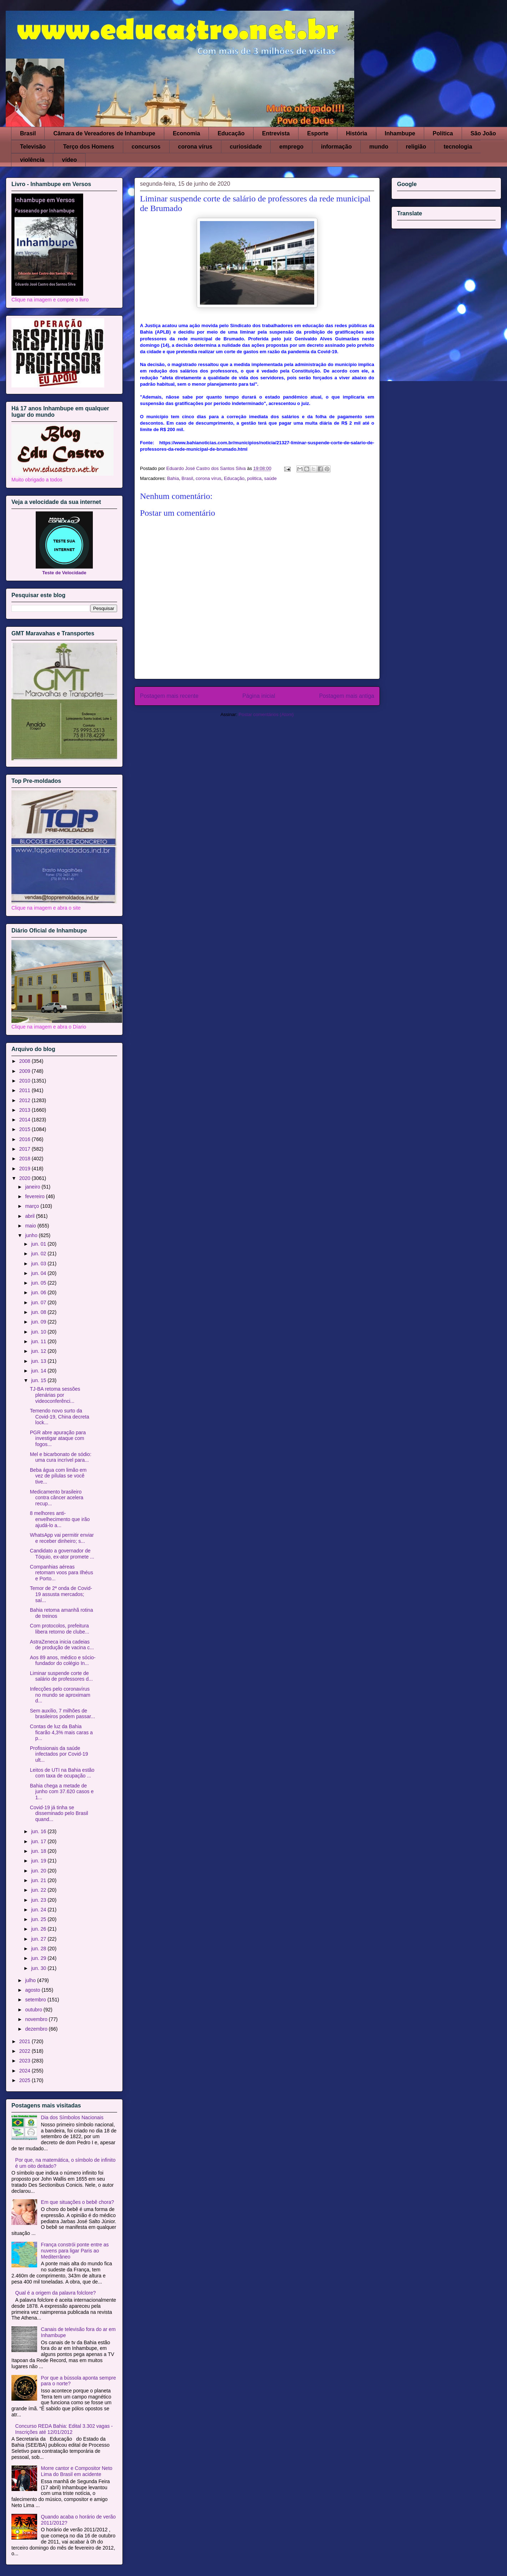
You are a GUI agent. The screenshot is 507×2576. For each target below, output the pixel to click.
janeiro (33, 1187)
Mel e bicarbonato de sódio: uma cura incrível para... (60, 1457)
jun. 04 (39, 1273)
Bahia (173, 478)
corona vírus (195, 147)
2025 (25, 2080)
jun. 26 (39, 1929)
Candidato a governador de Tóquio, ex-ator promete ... (62, 1554)
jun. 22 (39, 1890)
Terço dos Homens (88, 147)
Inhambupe (400, 133)
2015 (25, 1129)
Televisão (33, 147)
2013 (25, 1110)
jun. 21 (39, 1880)
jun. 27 (39, 1939)
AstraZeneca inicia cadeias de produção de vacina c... (62, 1645)
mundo (378, 147)
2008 (25, 1061)
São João (483, 133)
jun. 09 (39, 1322)
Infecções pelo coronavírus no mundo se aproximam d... (60, 1695)
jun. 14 (39, 1371)
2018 (25, 1158)
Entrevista (276, 133)
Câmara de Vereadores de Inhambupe (104, 133)
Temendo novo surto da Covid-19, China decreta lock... (59, 1417)
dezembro (37, 2029)
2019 (25, 1168)
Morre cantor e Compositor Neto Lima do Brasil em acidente (76, 2471)
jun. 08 (39, 1312)
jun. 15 (39, 1380)
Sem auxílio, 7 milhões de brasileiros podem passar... (62, 1714)
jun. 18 (39, 1851)
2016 (25, 1139)
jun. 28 (39, 1948)
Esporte (317, 133)
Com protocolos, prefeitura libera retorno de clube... (59, 1629)
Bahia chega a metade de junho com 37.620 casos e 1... (62, 1792)
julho (31, 1980)
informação (336, 147)
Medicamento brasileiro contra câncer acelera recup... (57, 1498)
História (356, 133)
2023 (25, 2061)
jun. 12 (39, 1351)
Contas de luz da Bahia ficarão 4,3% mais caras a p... (61, 1732)
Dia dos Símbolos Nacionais (72, 2117)
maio (31, 1226)
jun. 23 (39, 1900)
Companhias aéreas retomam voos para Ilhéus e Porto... (61, 1573)
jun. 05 (39, 1283)
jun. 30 (39, 1968)
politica (254, 478)
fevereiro (35, 1196)
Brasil (28, 133)
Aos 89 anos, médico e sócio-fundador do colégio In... (63, 1660)
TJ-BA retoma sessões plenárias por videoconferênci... (55, 1395)
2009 (25, 1071)
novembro (37, 2019)
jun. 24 (39, 1909)
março (32, 1206)
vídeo (69, 160)
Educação (231, 133)
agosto (33, 1990)
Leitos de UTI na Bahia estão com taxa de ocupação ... (62, 1773)
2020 (25, 1178)
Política (443, 133)
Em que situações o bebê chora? (77, 2202)
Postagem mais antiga (346, 696)
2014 (25, 1119)
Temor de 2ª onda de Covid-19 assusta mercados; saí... (61, 1594)
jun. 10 (39, 1332)
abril (30, 1216)
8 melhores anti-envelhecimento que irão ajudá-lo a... (60, 1519)
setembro (36, 1999)
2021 (25, 2041)
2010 (25, 1081)
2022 (25, 2051)
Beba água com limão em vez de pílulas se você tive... (58, 1476)
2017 (25, 1149)
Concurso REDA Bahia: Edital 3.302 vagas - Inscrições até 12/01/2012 (64, 2429)
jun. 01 (39, 1244)
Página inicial (258, 696)
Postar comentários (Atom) (266, 714)
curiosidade (246, 147)
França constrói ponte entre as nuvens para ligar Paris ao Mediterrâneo (75, 2251)
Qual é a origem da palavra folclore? (55, 2293)
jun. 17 (39, 1841)
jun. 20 (39, 1871)
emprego (291, 147)
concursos (146, 147)
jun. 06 (39, 1292)
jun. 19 (39, 1861)
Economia (186, 133)
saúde (270, 478)
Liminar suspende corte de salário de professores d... (61, 1676)
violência (32, 160)
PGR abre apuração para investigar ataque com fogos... (58, 1438)
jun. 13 (39, 1361)
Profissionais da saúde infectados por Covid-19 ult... (59, 1754)
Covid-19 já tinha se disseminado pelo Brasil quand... (59, 1813)
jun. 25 (39, 1919)
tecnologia (457, 147)
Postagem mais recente (169, 696)
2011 (25, 1090)
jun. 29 (39, 1958)
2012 (25, 1100)
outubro (34, 2009)
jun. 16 (39, 1831)
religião (416, 147)
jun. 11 (39, 1341)
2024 (25, 2071)
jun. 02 (39, 1253)
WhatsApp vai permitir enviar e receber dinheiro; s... (62, 1538)
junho (32, 1235)
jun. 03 (39, 1263)
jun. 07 (39, 1302)
